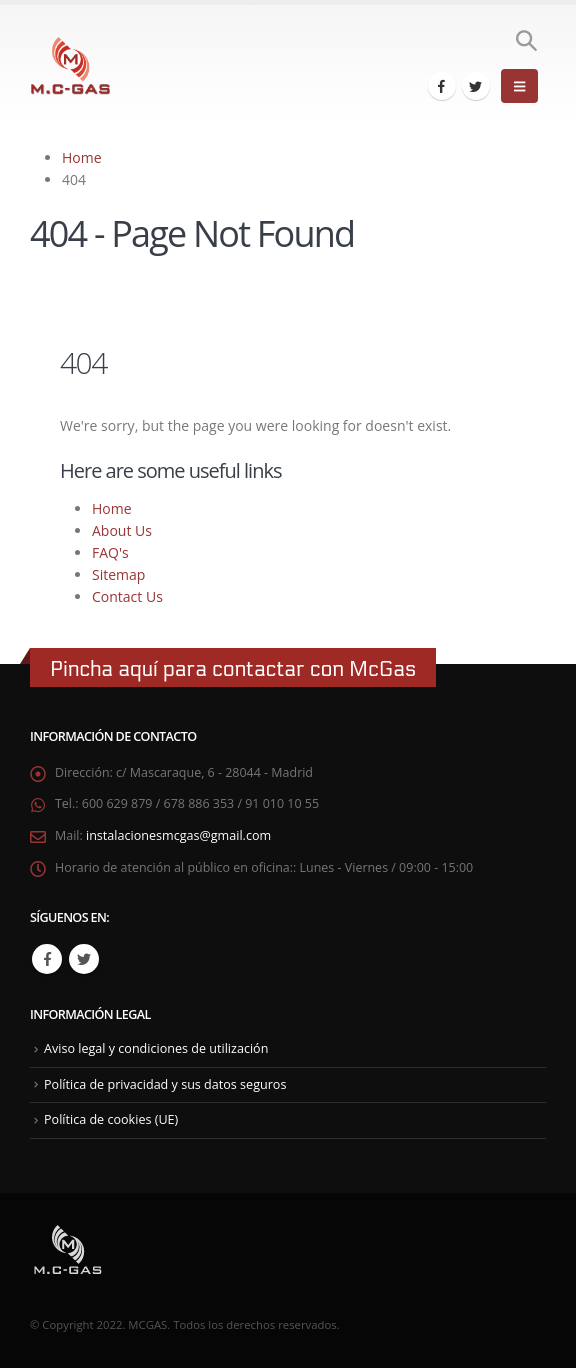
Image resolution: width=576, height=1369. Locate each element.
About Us (122, 530)
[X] (476, 86)
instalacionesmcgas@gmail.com (178, 836)
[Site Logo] (70, 66)
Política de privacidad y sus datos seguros (165, 1085)
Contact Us (127, 596)
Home (112, 508)
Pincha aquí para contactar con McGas (233, 669)
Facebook (47, 960)
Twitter (84, 960)
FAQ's (110, 552)
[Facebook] (442, 86)
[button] (526, 41)
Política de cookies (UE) (111, 1120)
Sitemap (118, 574)
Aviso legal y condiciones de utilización (156, 1049)
